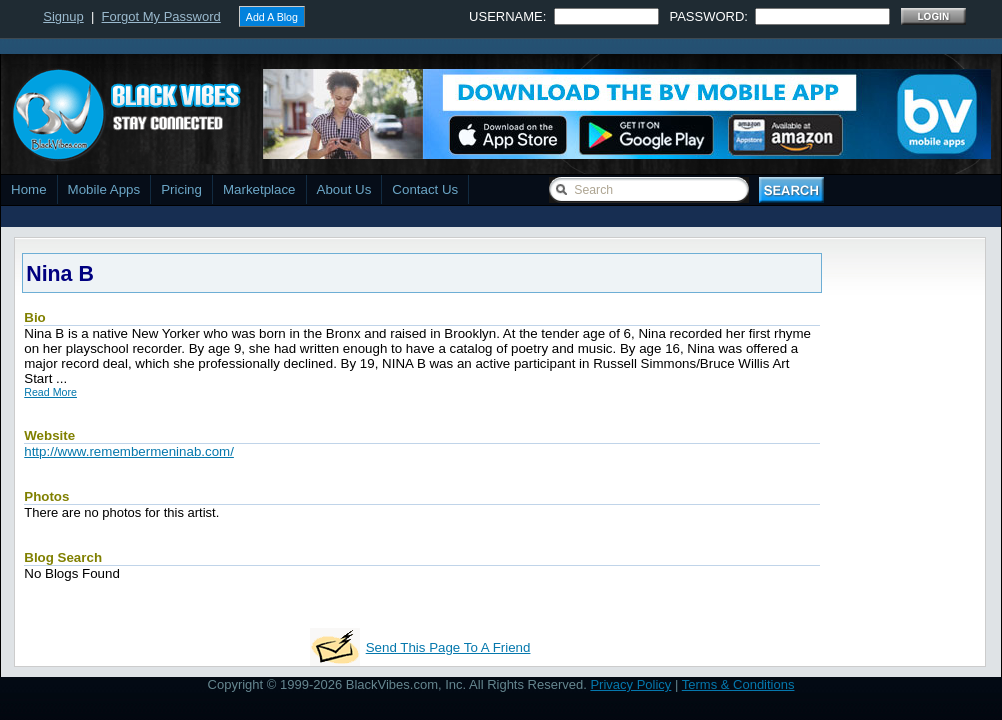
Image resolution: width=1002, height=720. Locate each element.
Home (29, 189)
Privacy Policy (630, 684)
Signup (63, 16)
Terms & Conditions (738, 684)
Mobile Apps (104, 189)
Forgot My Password (161, 16)
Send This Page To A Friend (448, 647)
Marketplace (259, 189)
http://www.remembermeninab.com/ (129, 451)
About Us (344, 189)
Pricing (181, 189)
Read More (50, 392)
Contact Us (425, 189)
